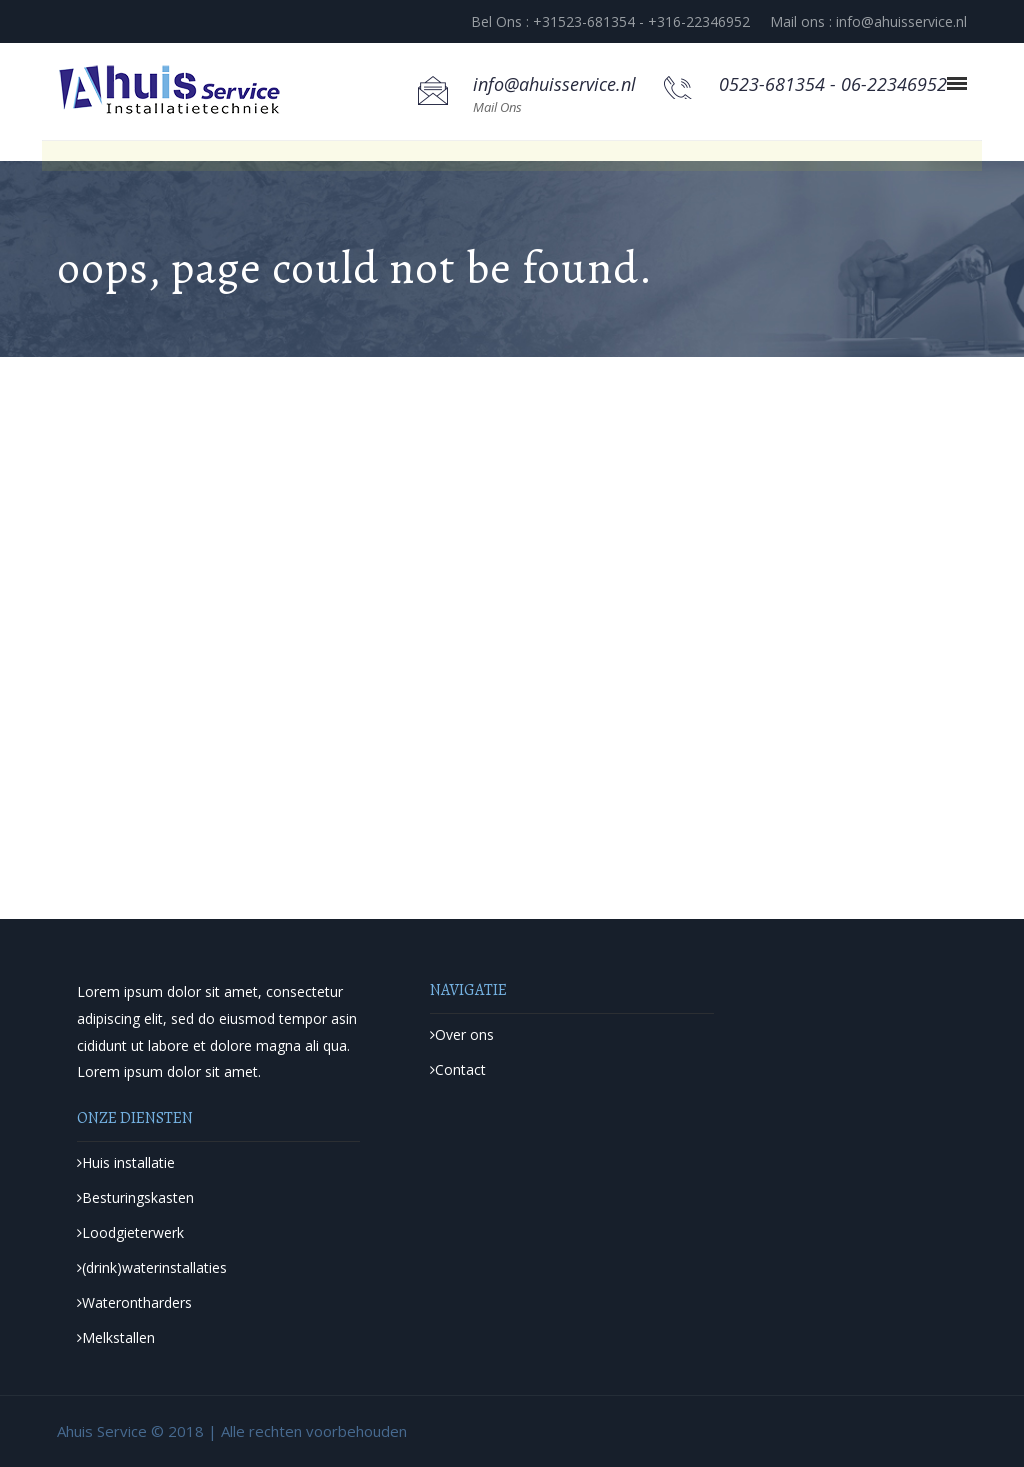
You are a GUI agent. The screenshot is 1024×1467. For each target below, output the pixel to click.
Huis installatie (126, 1162)
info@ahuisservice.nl (554, 84)
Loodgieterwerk (130, 1232)
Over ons (462, 1034)
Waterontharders (134, 1302)
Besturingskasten (135, 1197)
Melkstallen (116, 1337)
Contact (458, 1069)
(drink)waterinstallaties (152, 1267)
